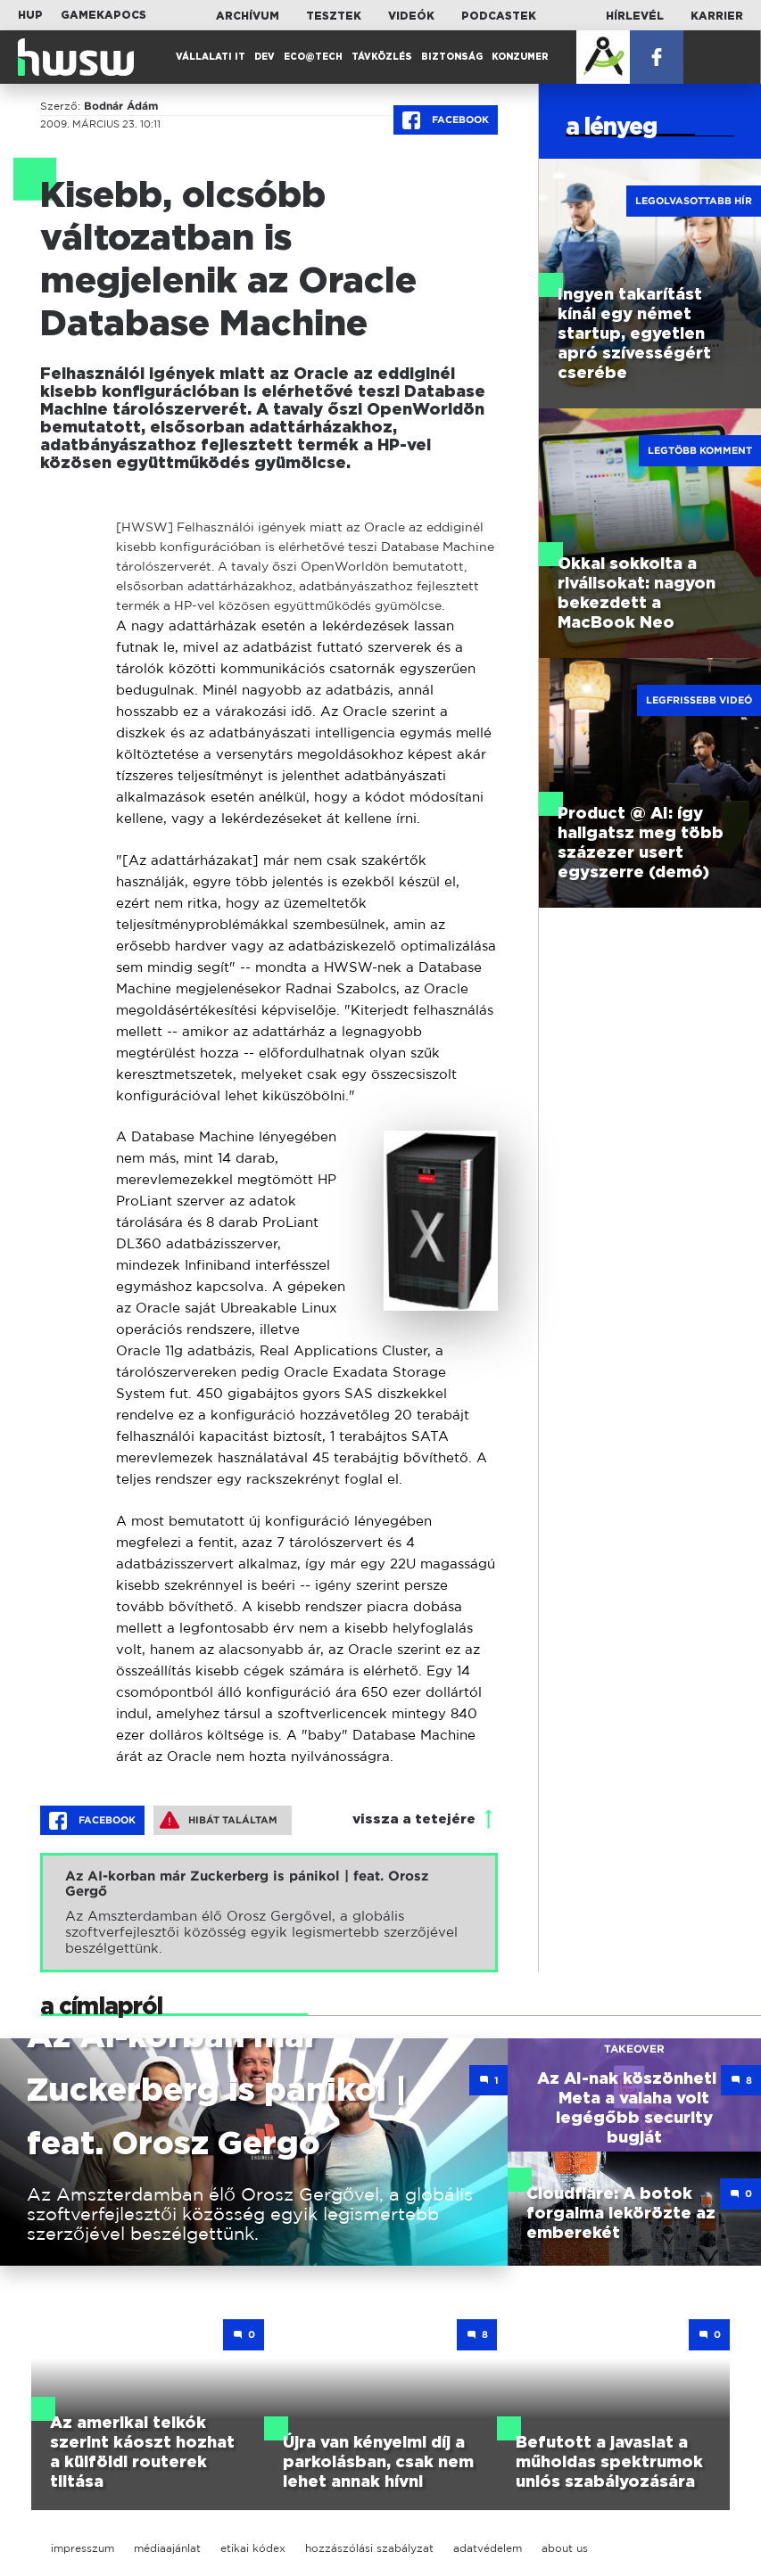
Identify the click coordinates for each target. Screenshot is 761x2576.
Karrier (717, 16)
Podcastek (498, 16)
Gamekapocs (103, 15)
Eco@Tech (313, 57)
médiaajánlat (167, 2548)
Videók (411, 16)
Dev (264, 57)
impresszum (82, 2548)
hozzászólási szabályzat (369, 2548)
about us (565, 2548)
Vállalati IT (210, 57)
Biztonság (452, 57)
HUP (30, 15)
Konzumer (520, 57)
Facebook (445, 120)
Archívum (247, 16)
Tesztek (333, 16)
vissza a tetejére (414, 1819)
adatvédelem (487, 2548)
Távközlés (382, 57)
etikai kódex (252, 2548)
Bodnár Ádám (121, 106)
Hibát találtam (218, 1820)
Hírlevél (635, 16)
